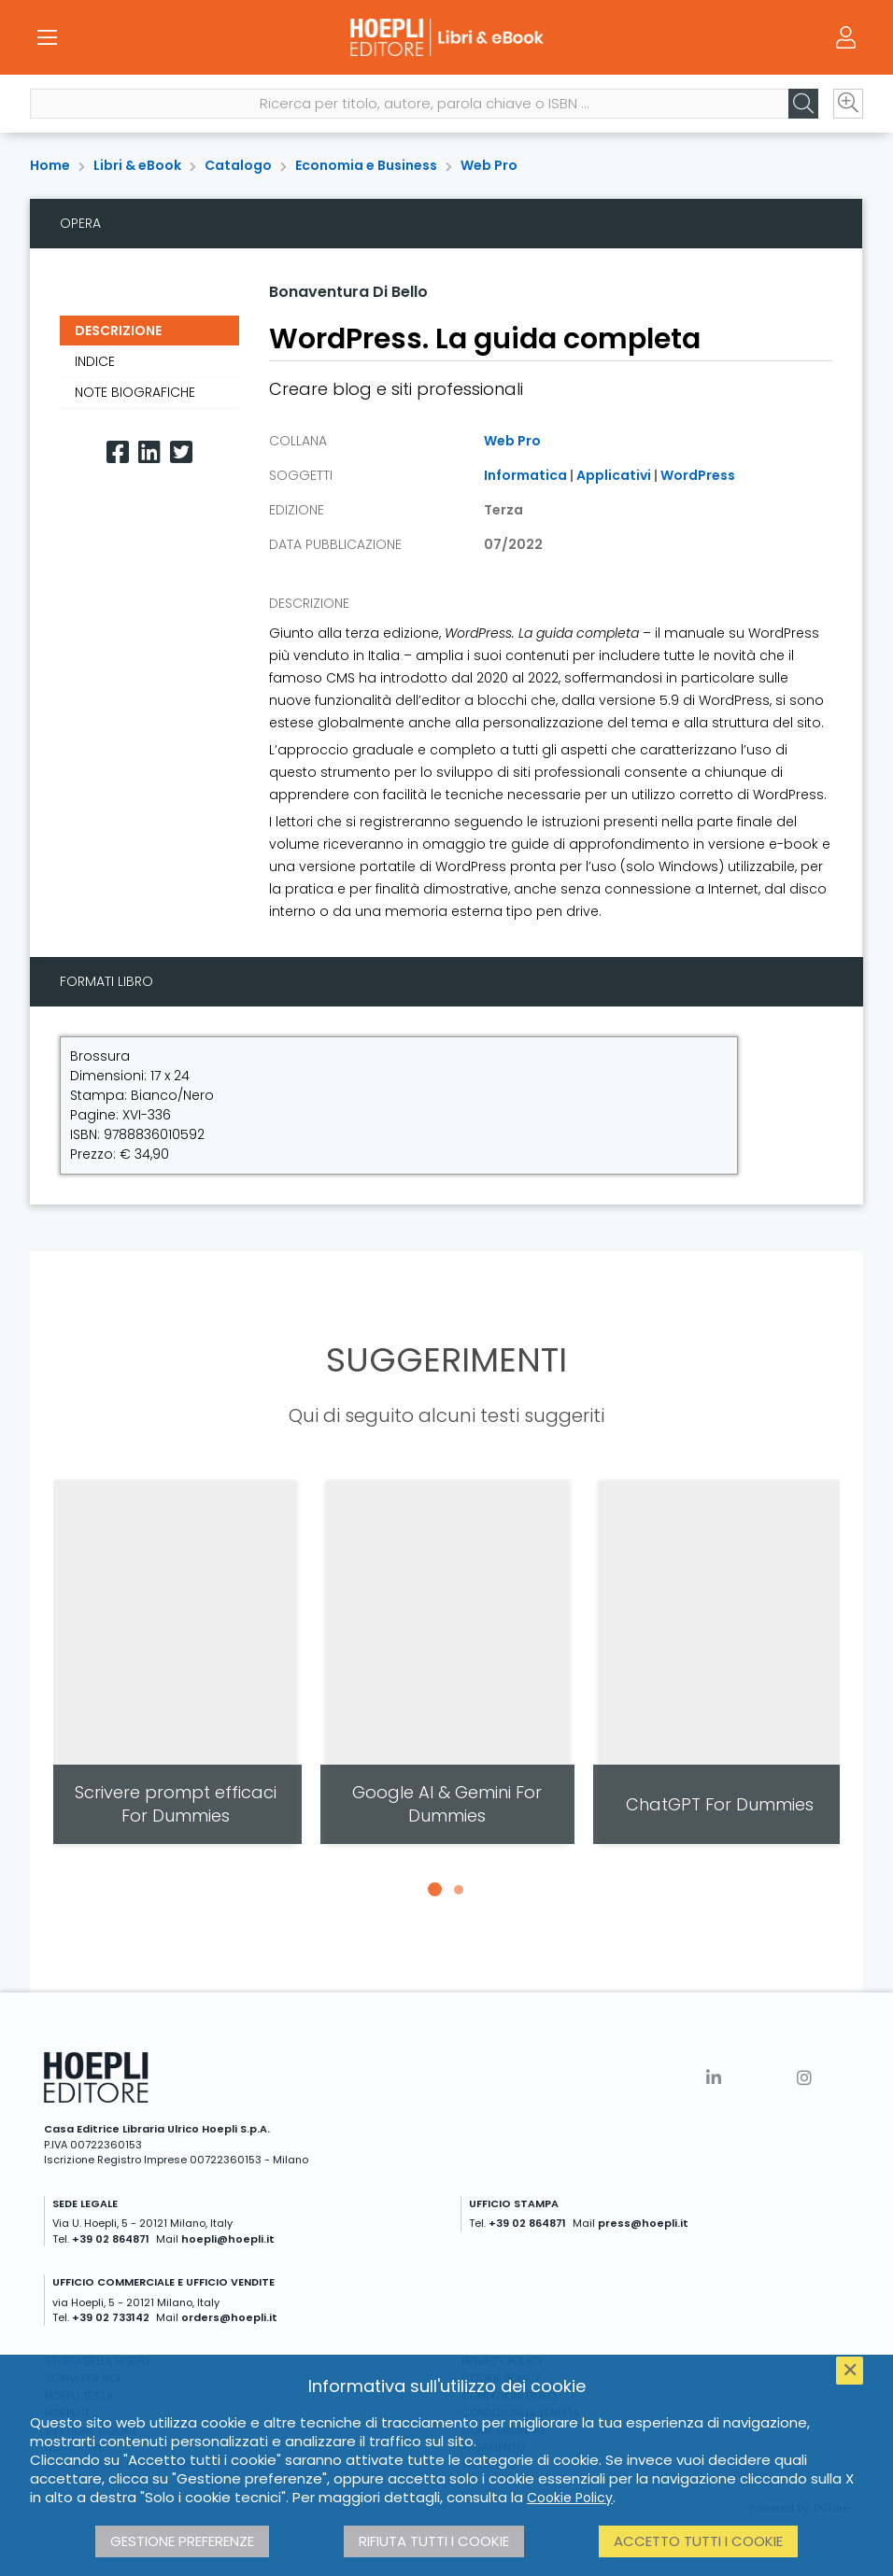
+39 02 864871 (110, 2238)
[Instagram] (804, 2078)
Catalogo (238, 165)
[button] (434, 1889)
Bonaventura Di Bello (348, 292)
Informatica (525, 475)
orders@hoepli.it (229, 2317)
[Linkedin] (149, 452)
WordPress (697, 475)
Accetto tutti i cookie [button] (698, 2541)
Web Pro (489, 165)
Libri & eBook (137, 165)
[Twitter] (181, 452)
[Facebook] (117, 452)
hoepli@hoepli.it (228, 2238)
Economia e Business (366, 165)
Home (50, 165)
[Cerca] (803, 104)
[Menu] (47, 37)
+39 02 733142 (110, 2317)
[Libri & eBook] (446, 37)
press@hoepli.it (643, 2223)
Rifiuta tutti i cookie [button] (434, 2541)
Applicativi (613, 475)
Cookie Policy (570, 2497)
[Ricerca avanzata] (848, 104)
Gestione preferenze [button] (182, 2541)
